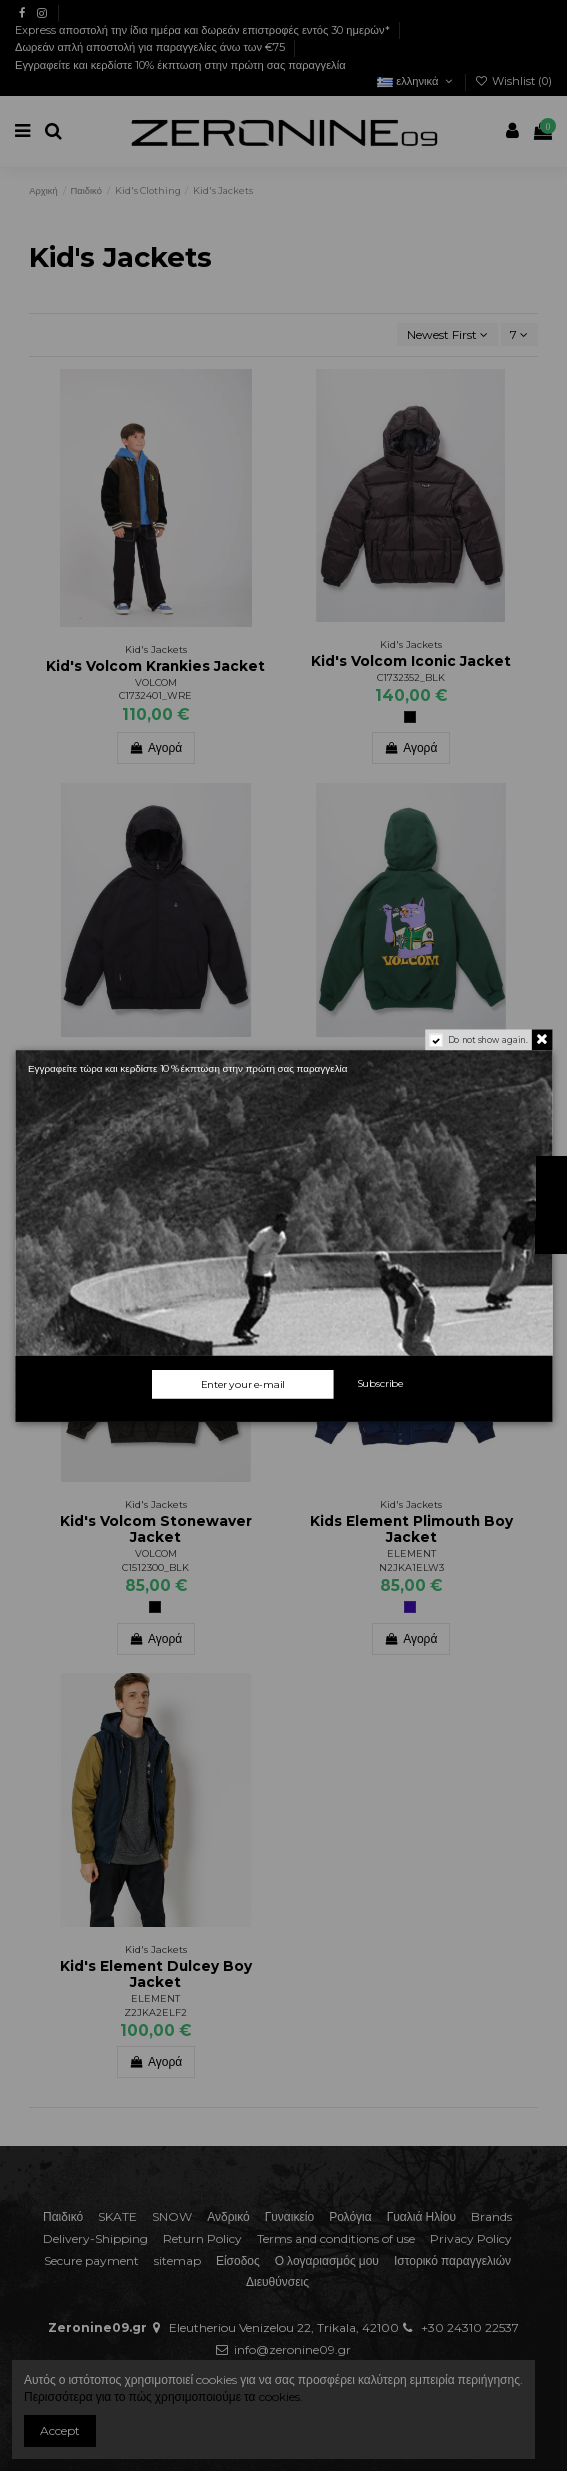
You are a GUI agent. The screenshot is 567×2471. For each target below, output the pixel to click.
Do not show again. (487, 1039)
